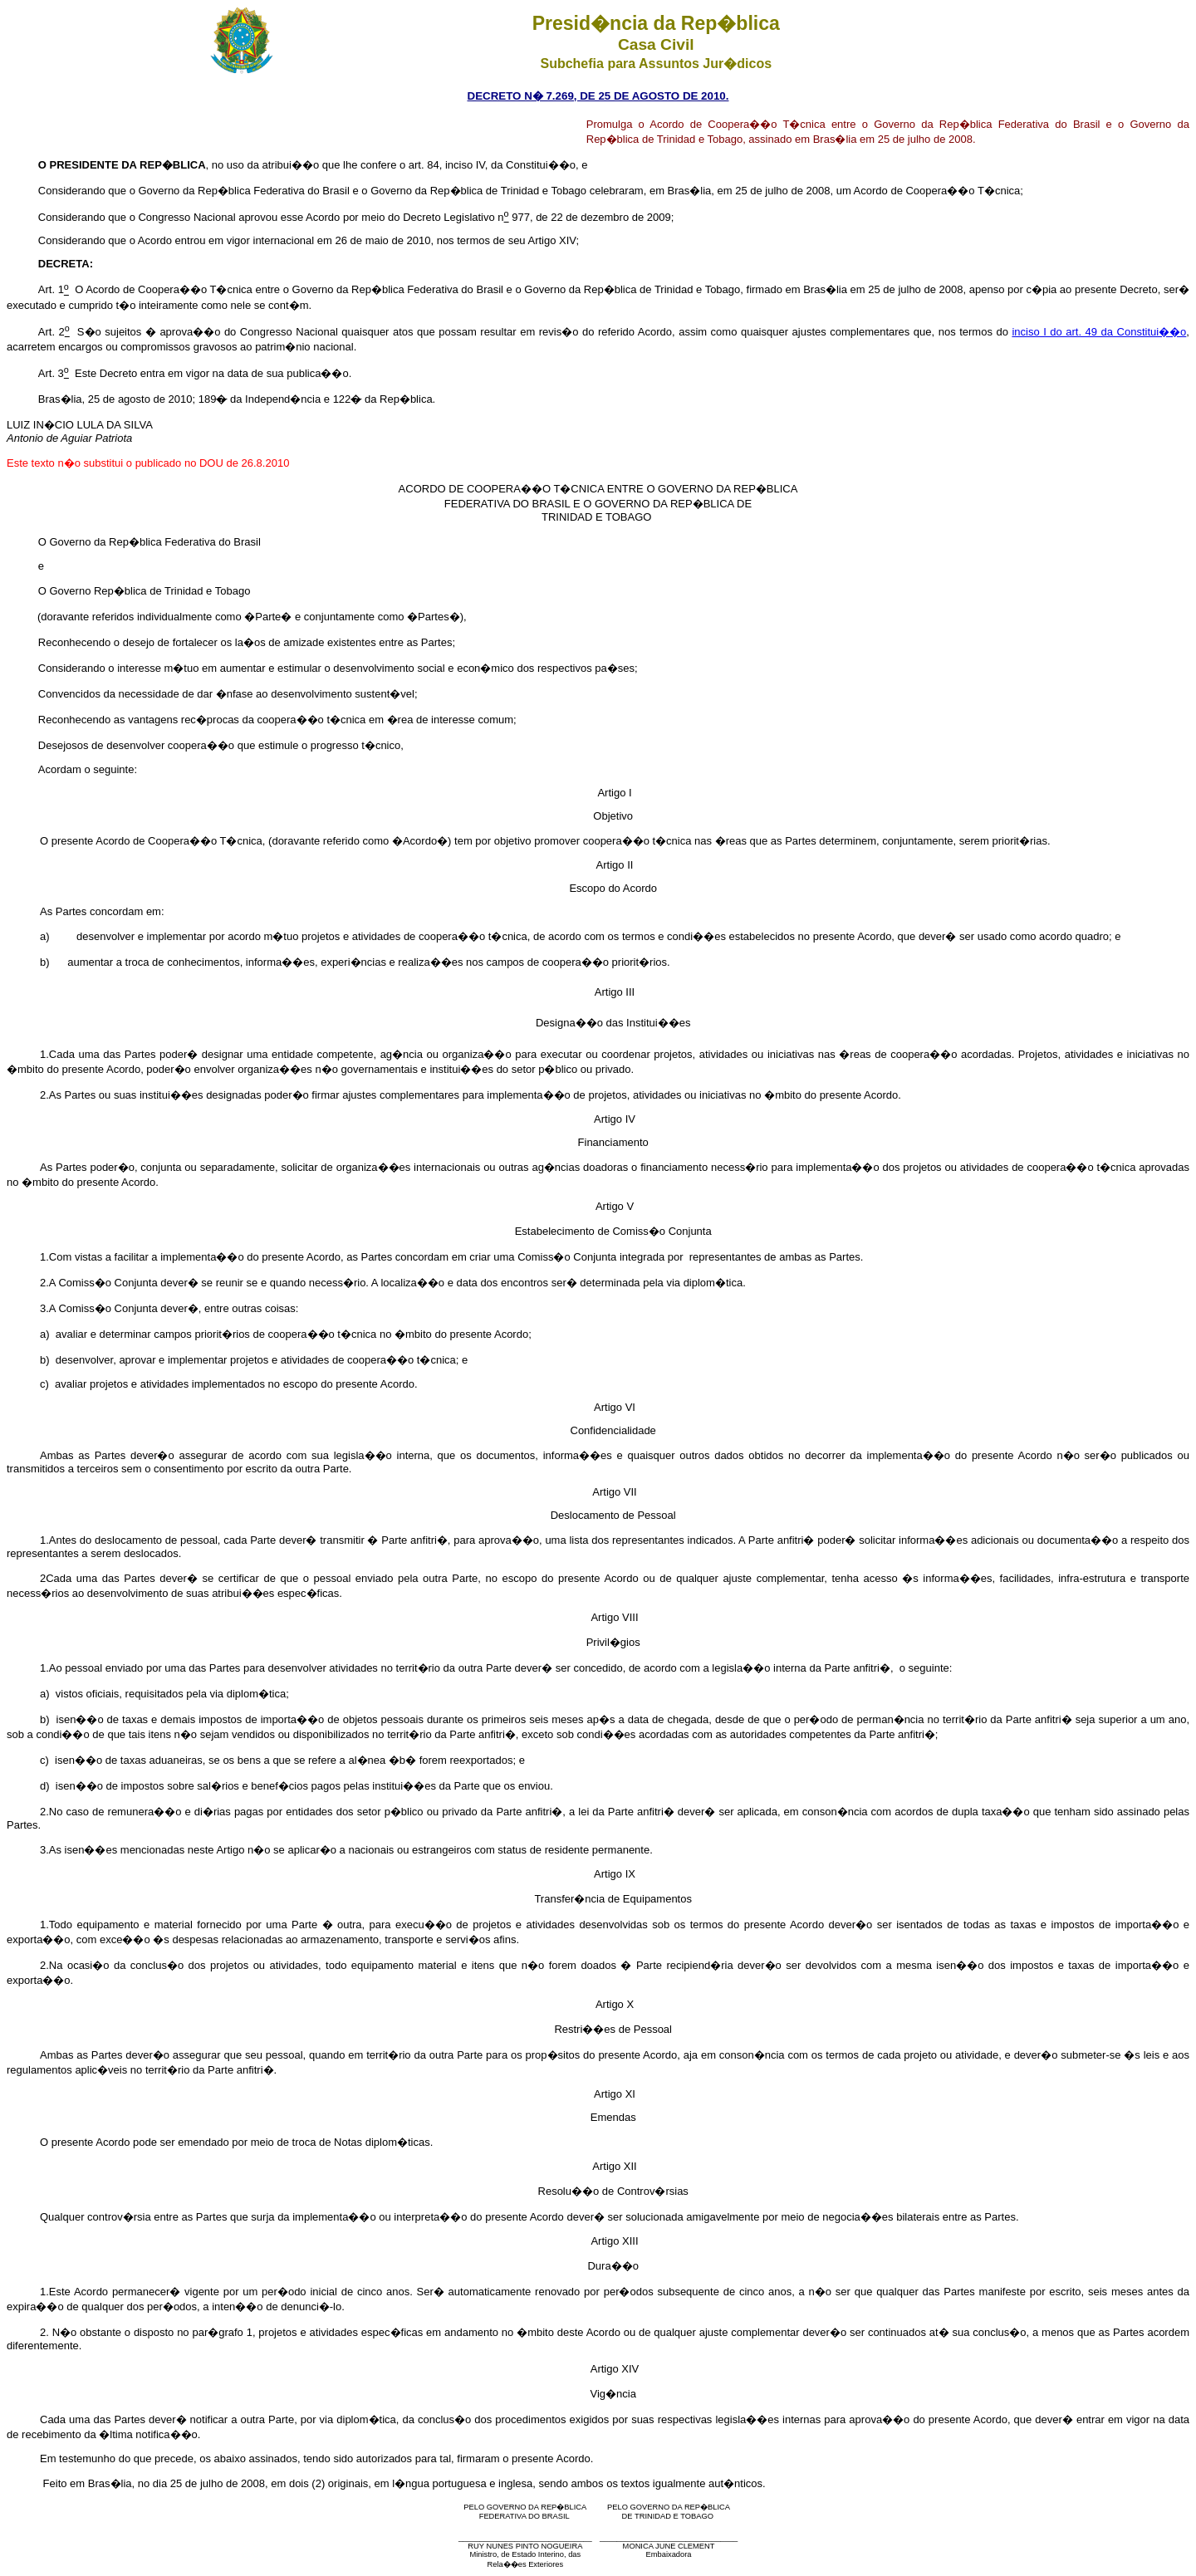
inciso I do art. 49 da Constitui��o (1099, 332)
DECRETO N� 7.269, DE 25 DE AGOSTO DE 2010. (598, 96)
